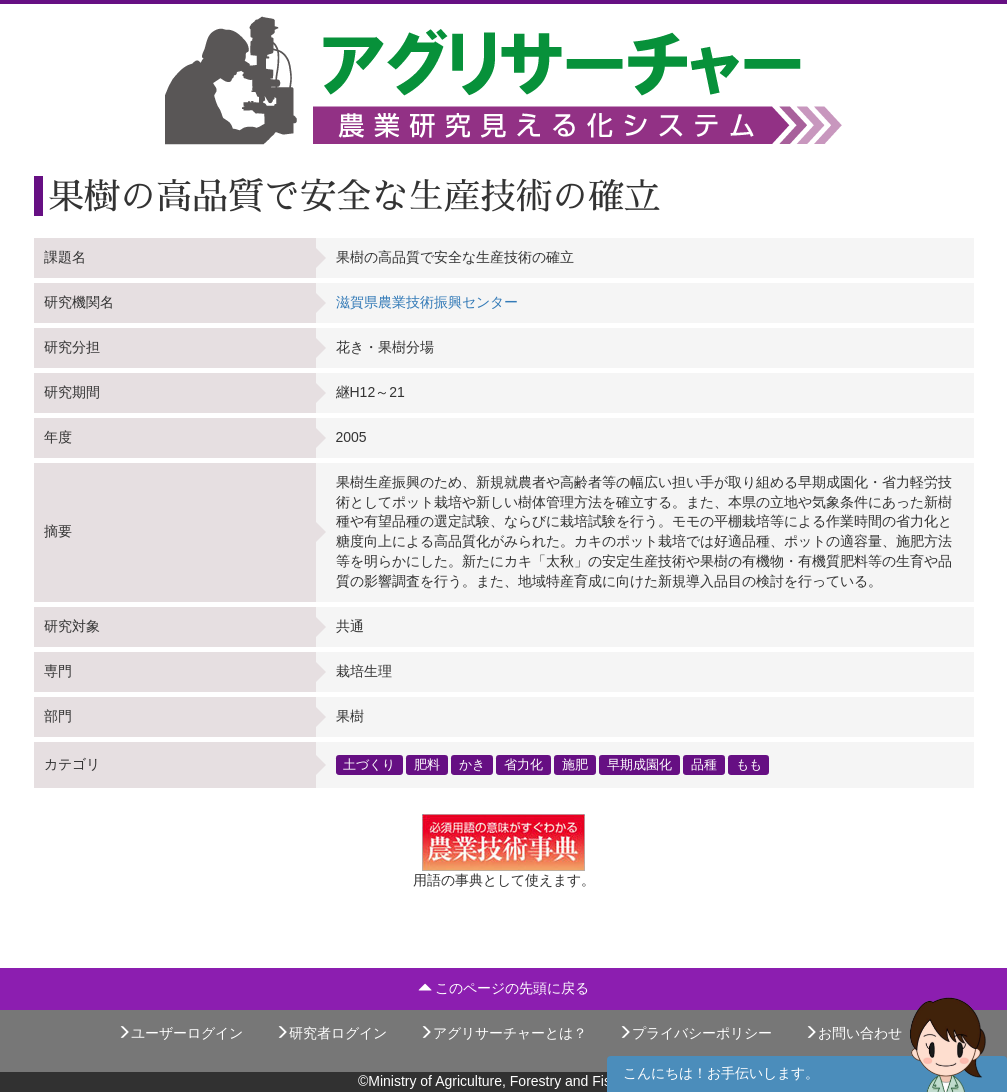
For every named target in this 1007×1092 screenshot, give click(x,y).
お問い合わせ (853, 1033)
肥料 (427, 764)
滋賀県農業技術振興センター (427, 302)
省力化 (523, 764)
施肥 (575, 764)
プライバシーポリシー (695, 1033)
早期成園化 (639, 764)
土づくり (369, 764)
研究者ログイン (331, 1033)
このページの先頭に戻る (504, 988)
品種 (704, 764)
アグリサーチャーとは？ (503, 1033)
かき (472, 764)
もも (749, 764)
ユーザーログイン (180, 1033)
